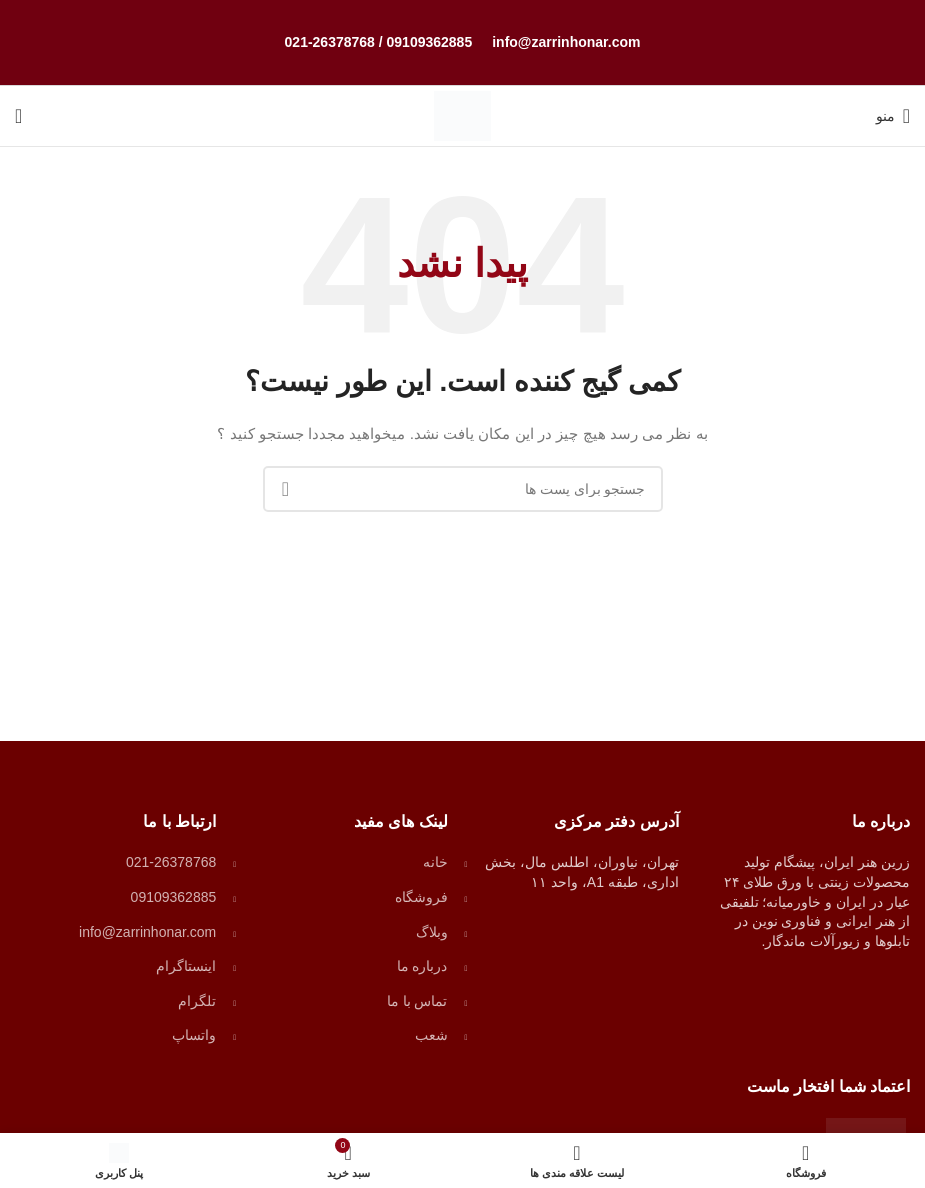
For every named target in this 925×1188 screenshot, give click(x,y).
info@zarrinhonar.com (566, 42)
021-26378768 (330, 42)
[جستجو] (18, 116)
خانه (435, 862)
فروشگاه (421, 897)
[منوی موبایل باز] (893, 116)
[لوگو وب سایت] (462, 115)
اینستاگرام (186, 966)
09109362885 (430, 42)
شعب (431, 1035)
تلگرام (197, 1001)
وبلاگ (432, 932)
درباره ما (422, 966)
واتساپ (194, 1035)
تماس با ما (417, 1001)
